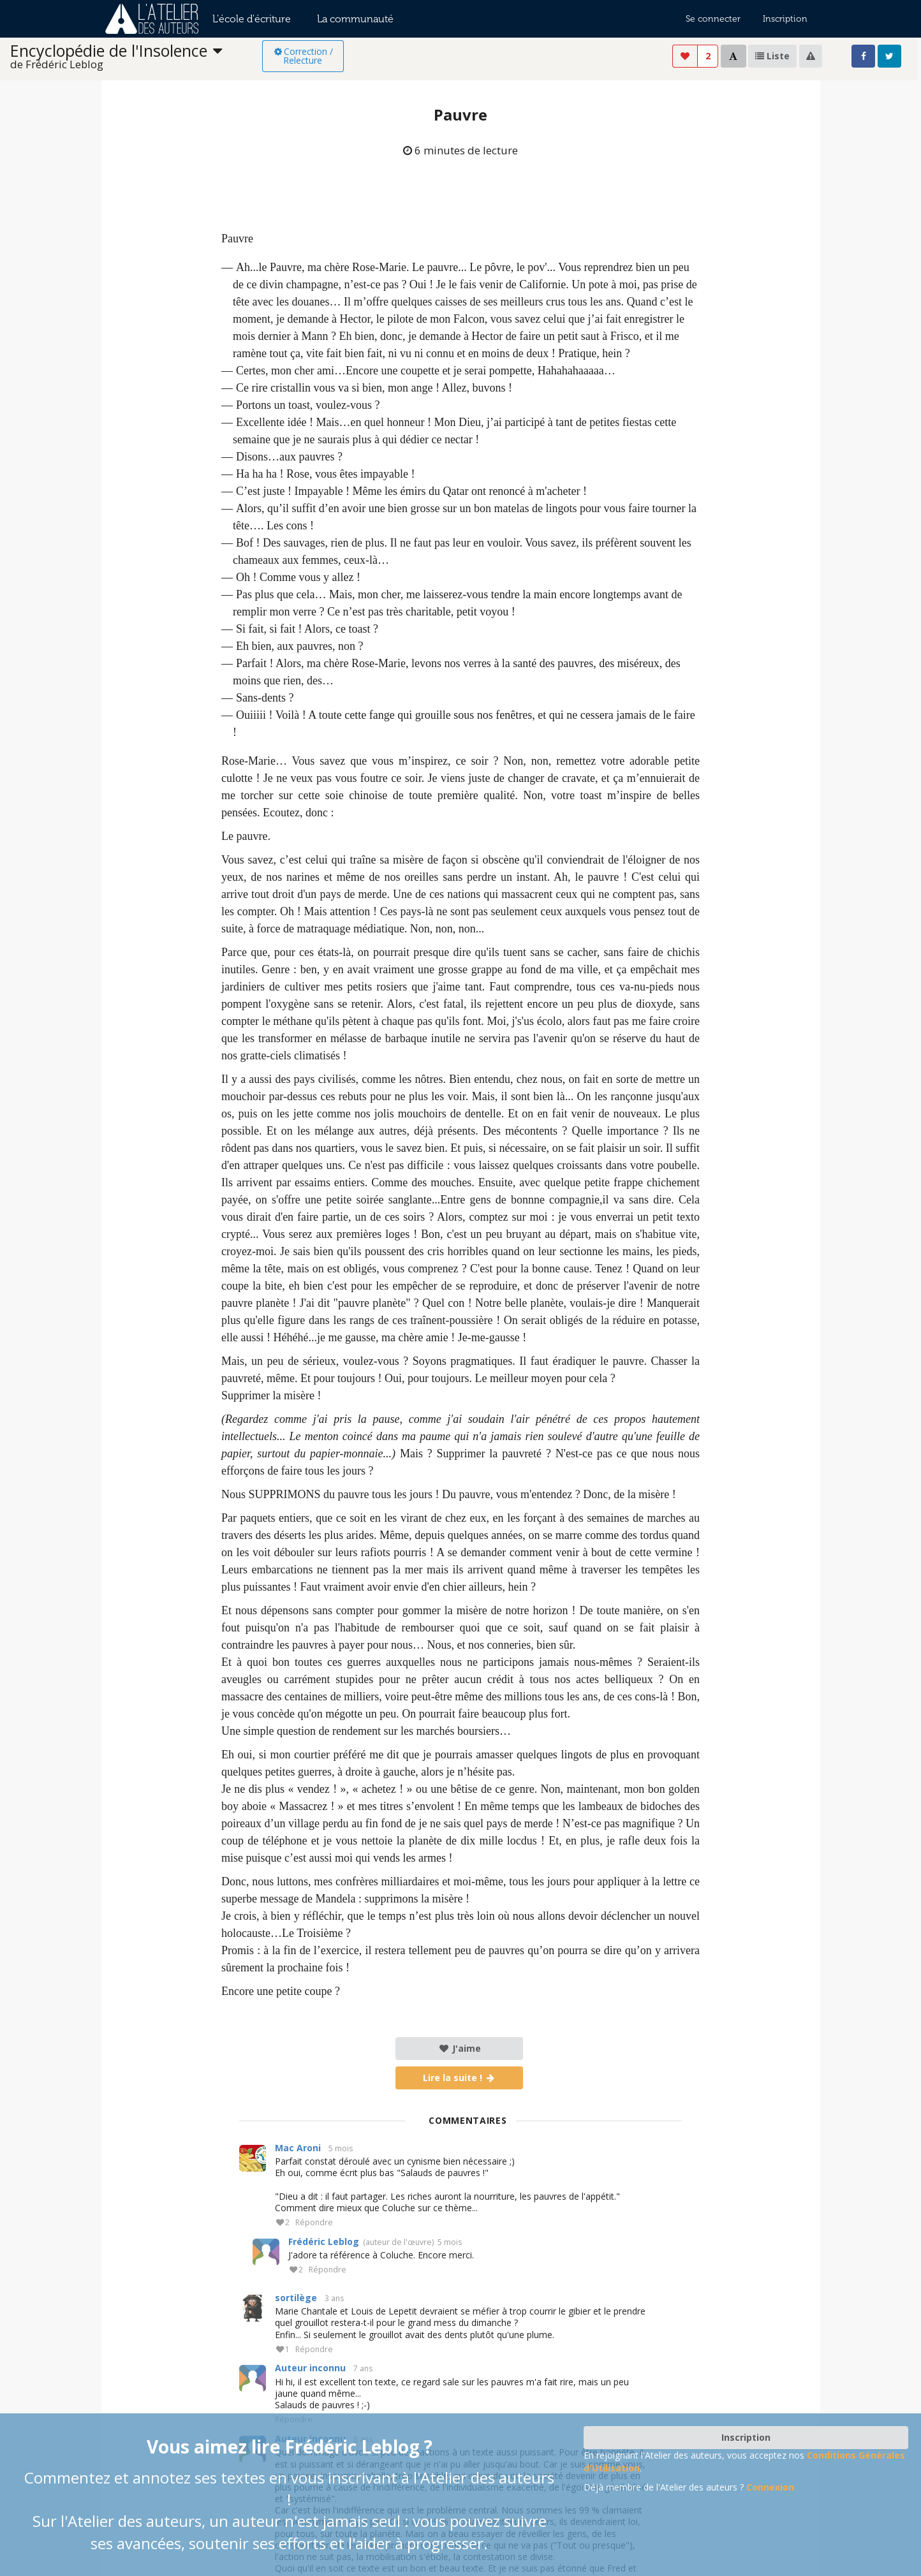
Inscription (785, 18)
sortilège (296, 2298)
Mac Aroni (298, 2148)
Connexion (770, 2487)
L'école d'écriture (251, 19)
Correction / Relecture (302, 55)
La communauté (355, 19)
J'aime (459, 2048)
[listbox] (136, 56)
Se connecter (713, 18)
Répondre (314, 2223)
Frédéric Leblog (323, 2241)
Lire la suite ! (459, 2078)
